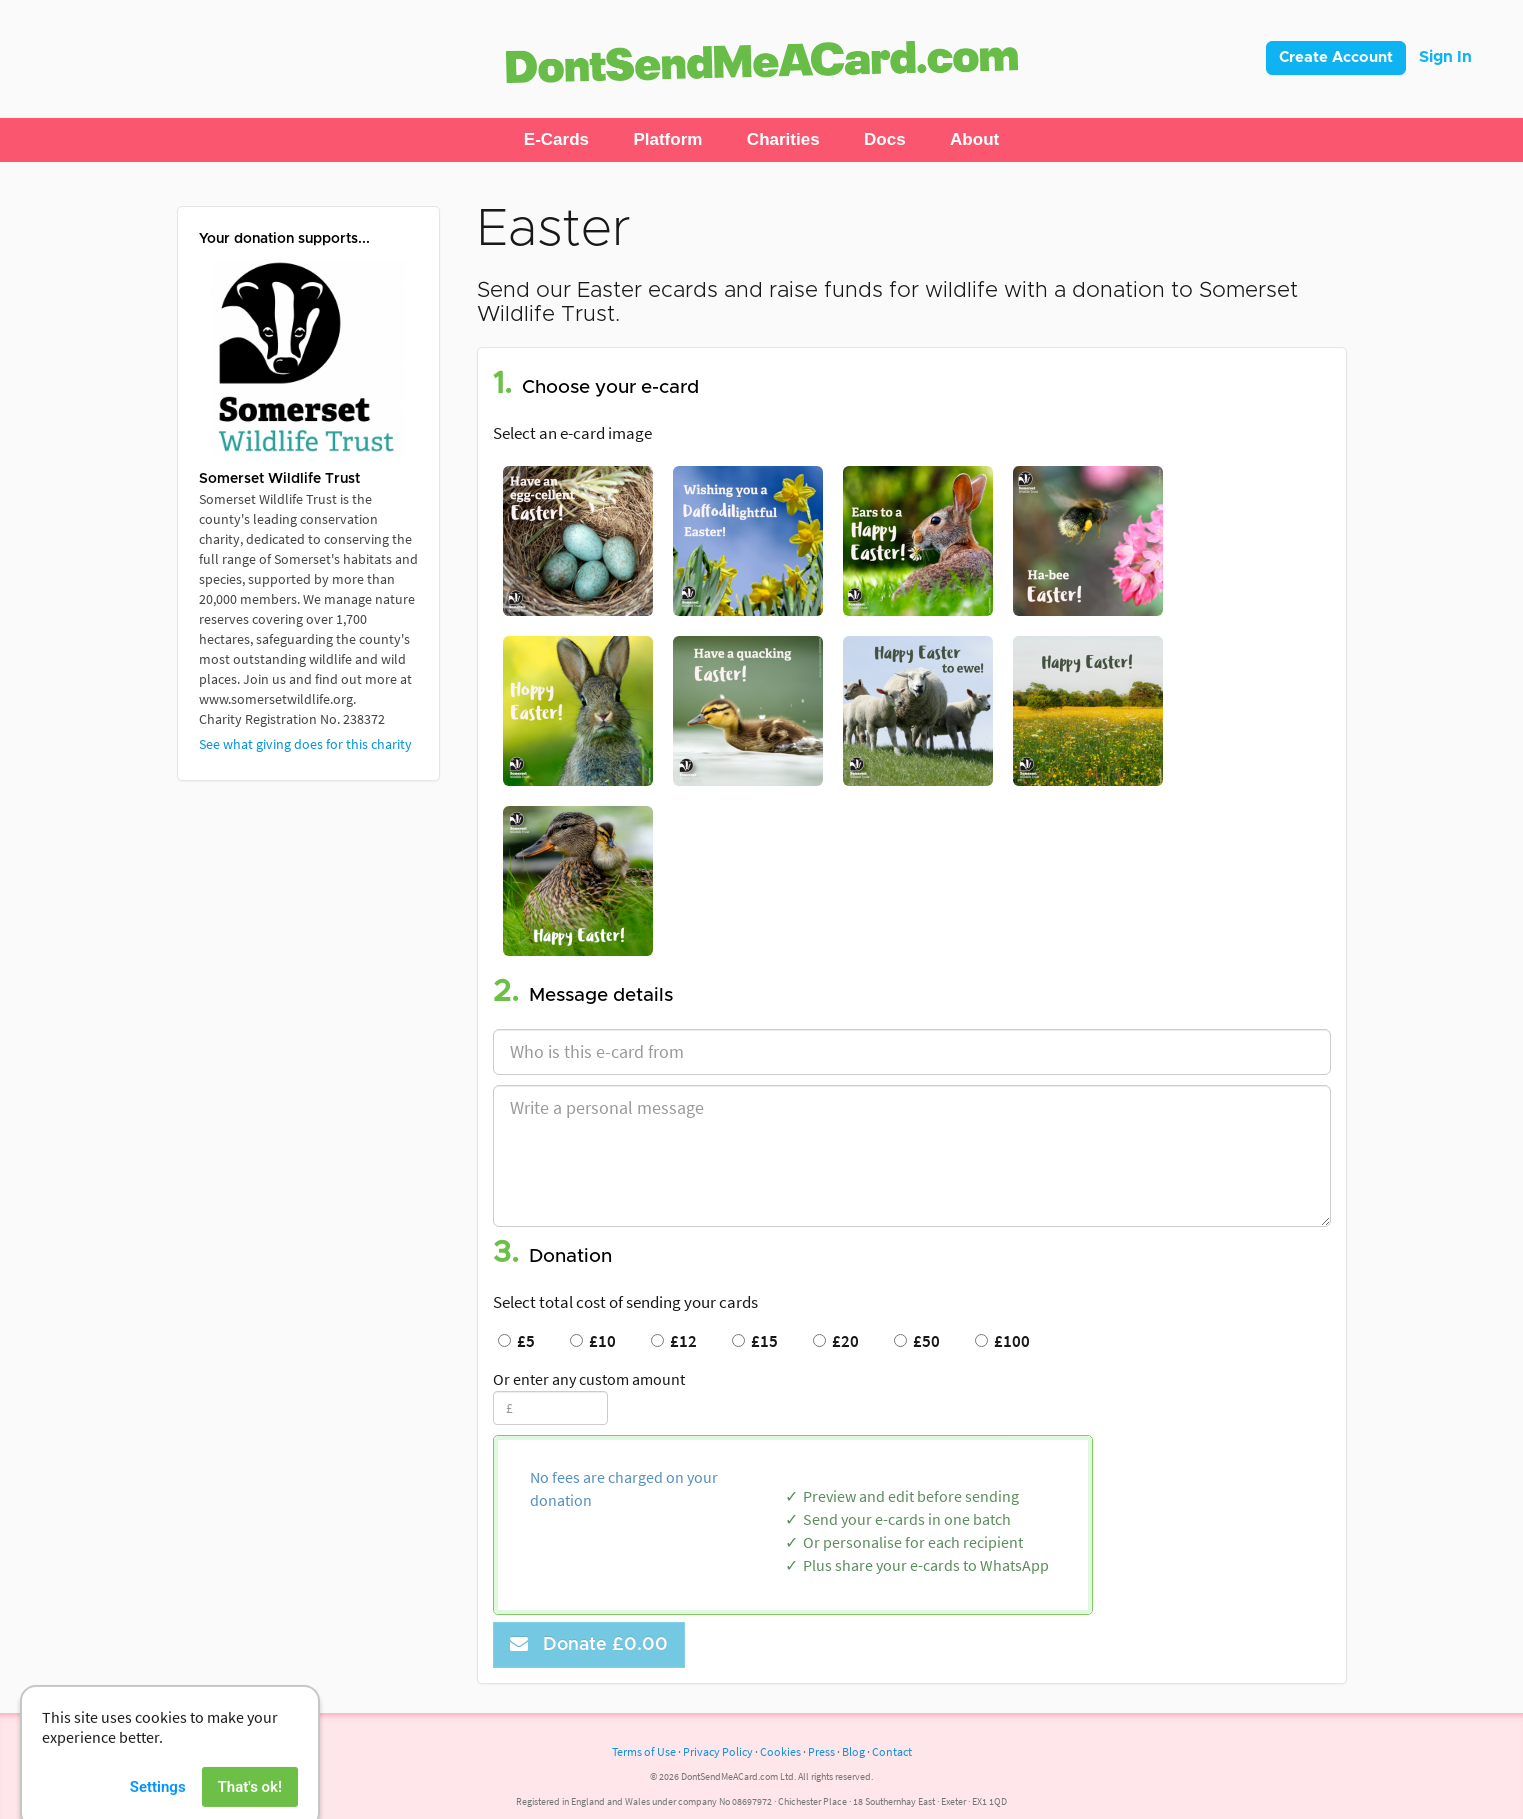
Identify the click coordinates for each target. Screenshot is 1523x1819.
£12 (674, 1341)
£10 (593, 1341)
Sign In (1445, 57)
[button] (556, 140)
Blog (853, 1751)
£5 (516, 1341)
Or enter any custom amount (589, 1379)
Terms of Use (644, 1751)
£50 (917, 1341)
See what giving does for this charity (305, 744)
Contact (892, 1751)
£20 (836, 1341)
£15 (755, 1341)
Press (821, 1751)
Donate (589, 1644)
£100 (1002, 1341)
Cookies (780, 1751)
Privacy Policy (718, 1751)
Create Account (1336, 57)
